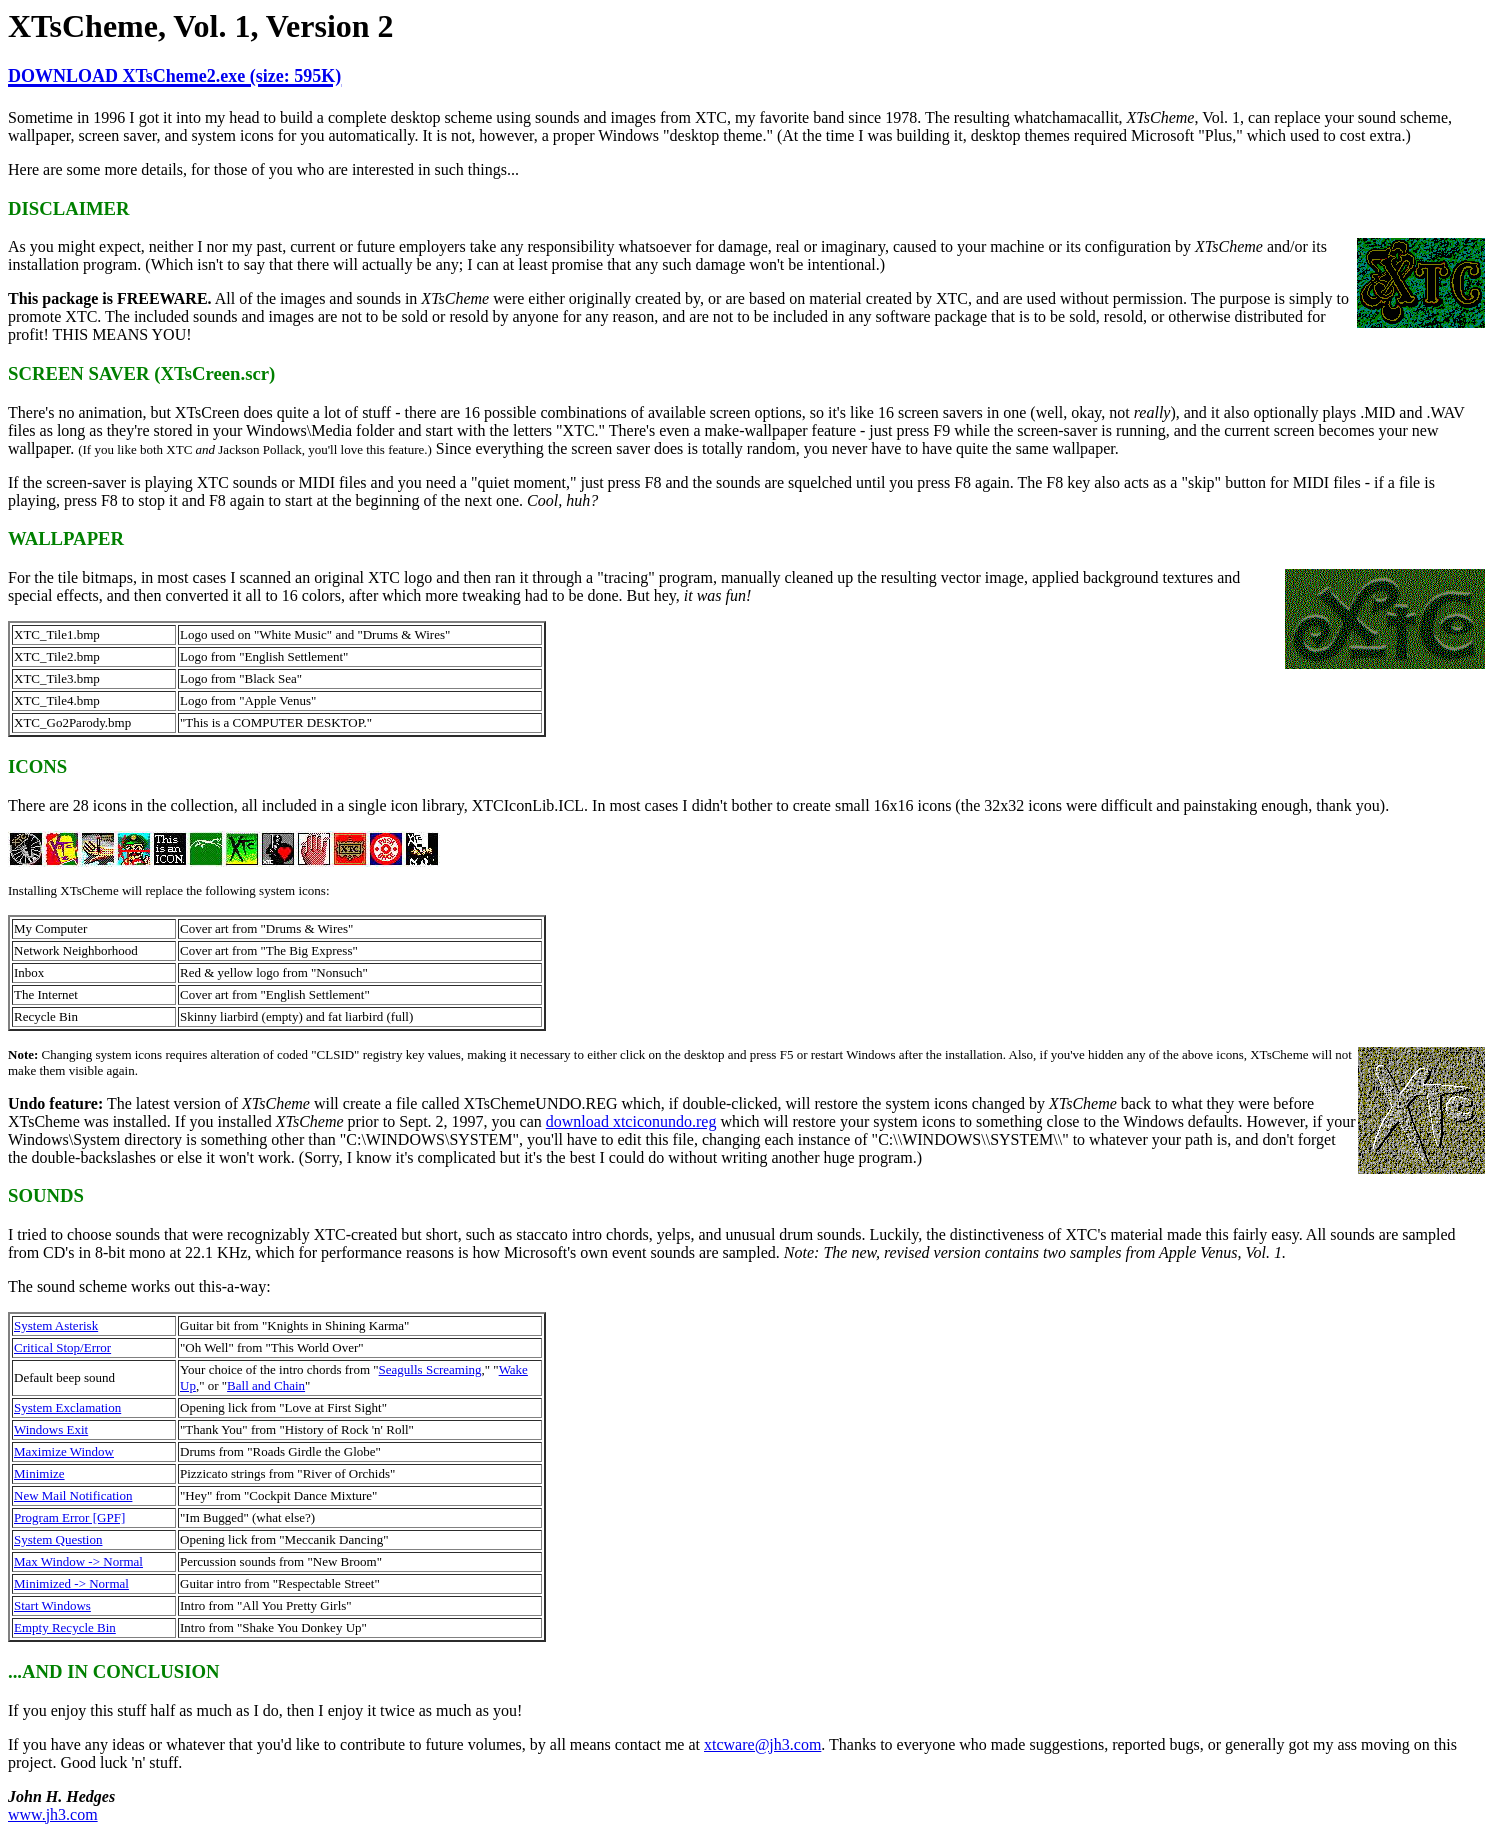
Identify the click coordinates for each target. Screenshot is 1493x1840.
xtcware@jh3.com (762, 1744)
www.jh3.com (53, 1814)
